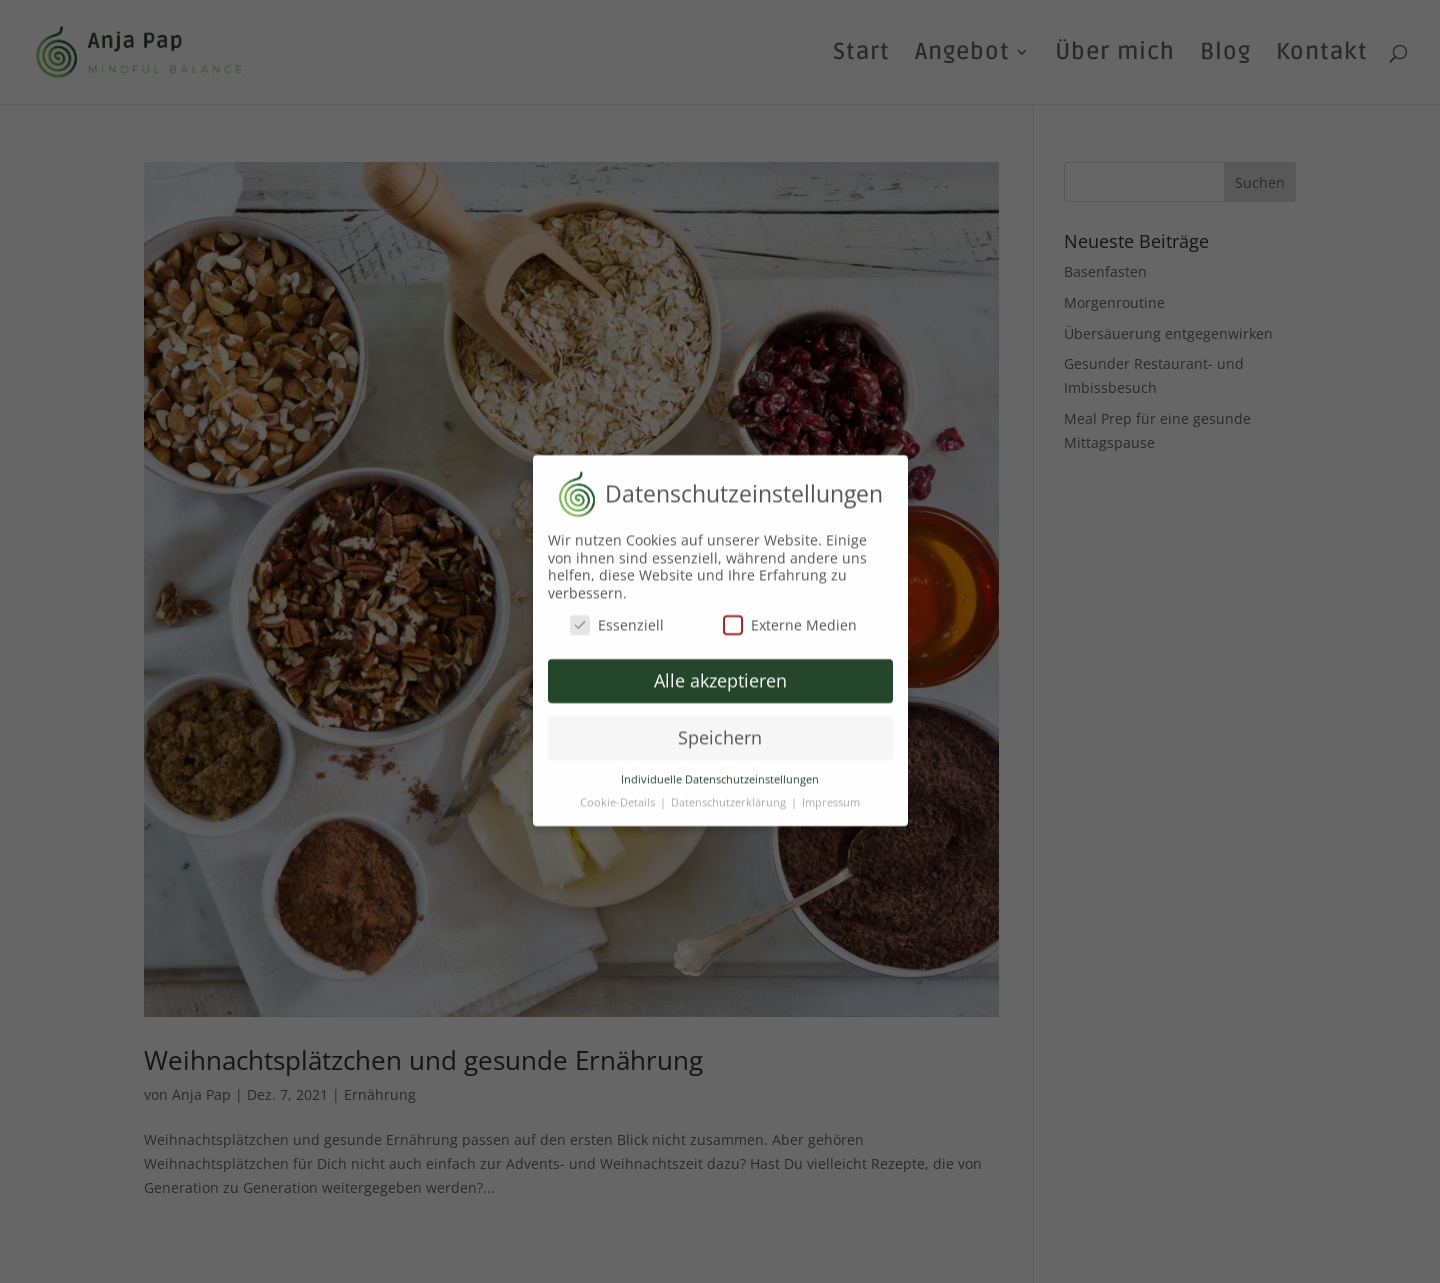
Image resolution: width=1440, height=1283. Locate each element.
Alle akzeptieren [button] (720, 672)
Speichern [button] (720, 729)
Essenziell (617, 616)
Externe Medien (790, 616)
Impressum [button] (831, 794)
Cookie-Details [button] (619, 794)
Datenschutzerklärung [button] (730, 794)
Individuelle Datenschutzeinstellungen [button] (720, 771)
